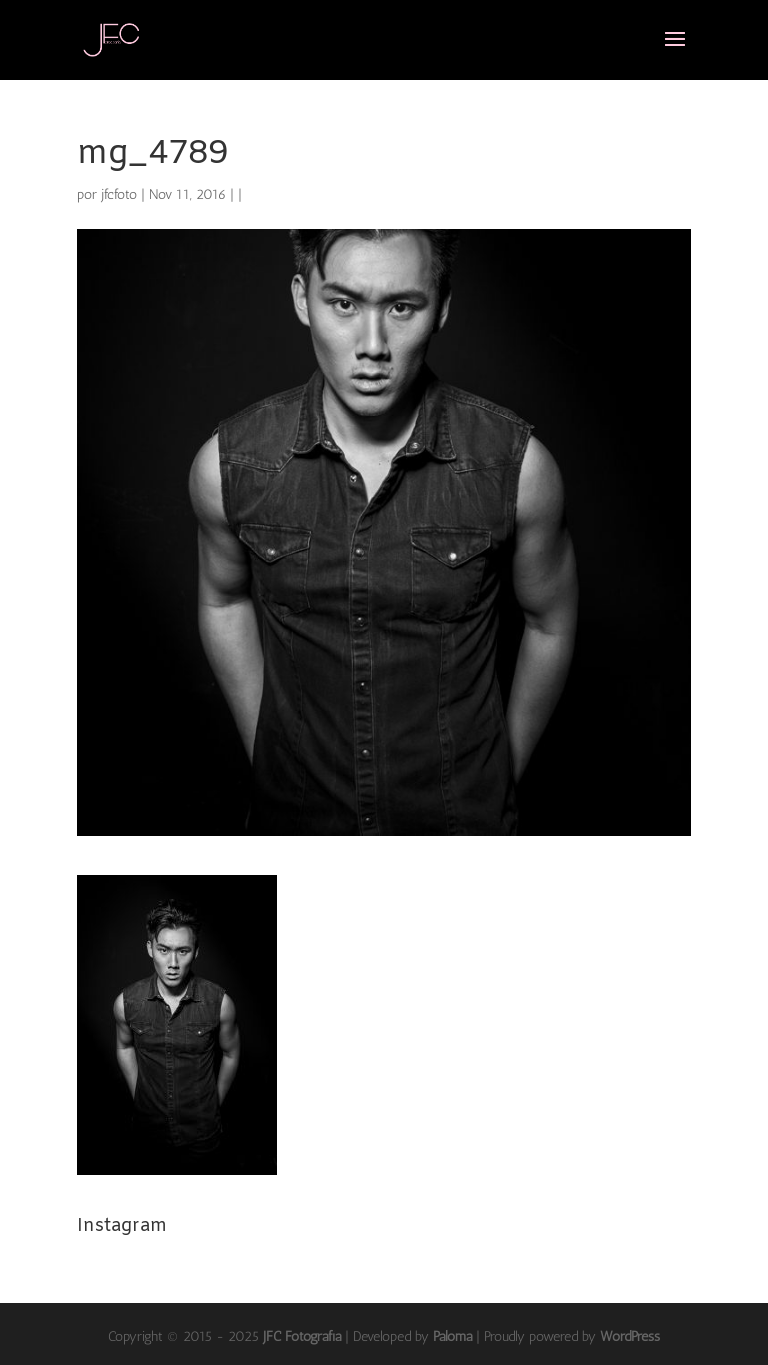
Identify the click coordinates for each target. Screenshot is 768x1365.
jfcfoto (119, 194)
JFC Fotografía (302, 1336)
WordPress (630, 1336)
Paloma (452, 1336)
